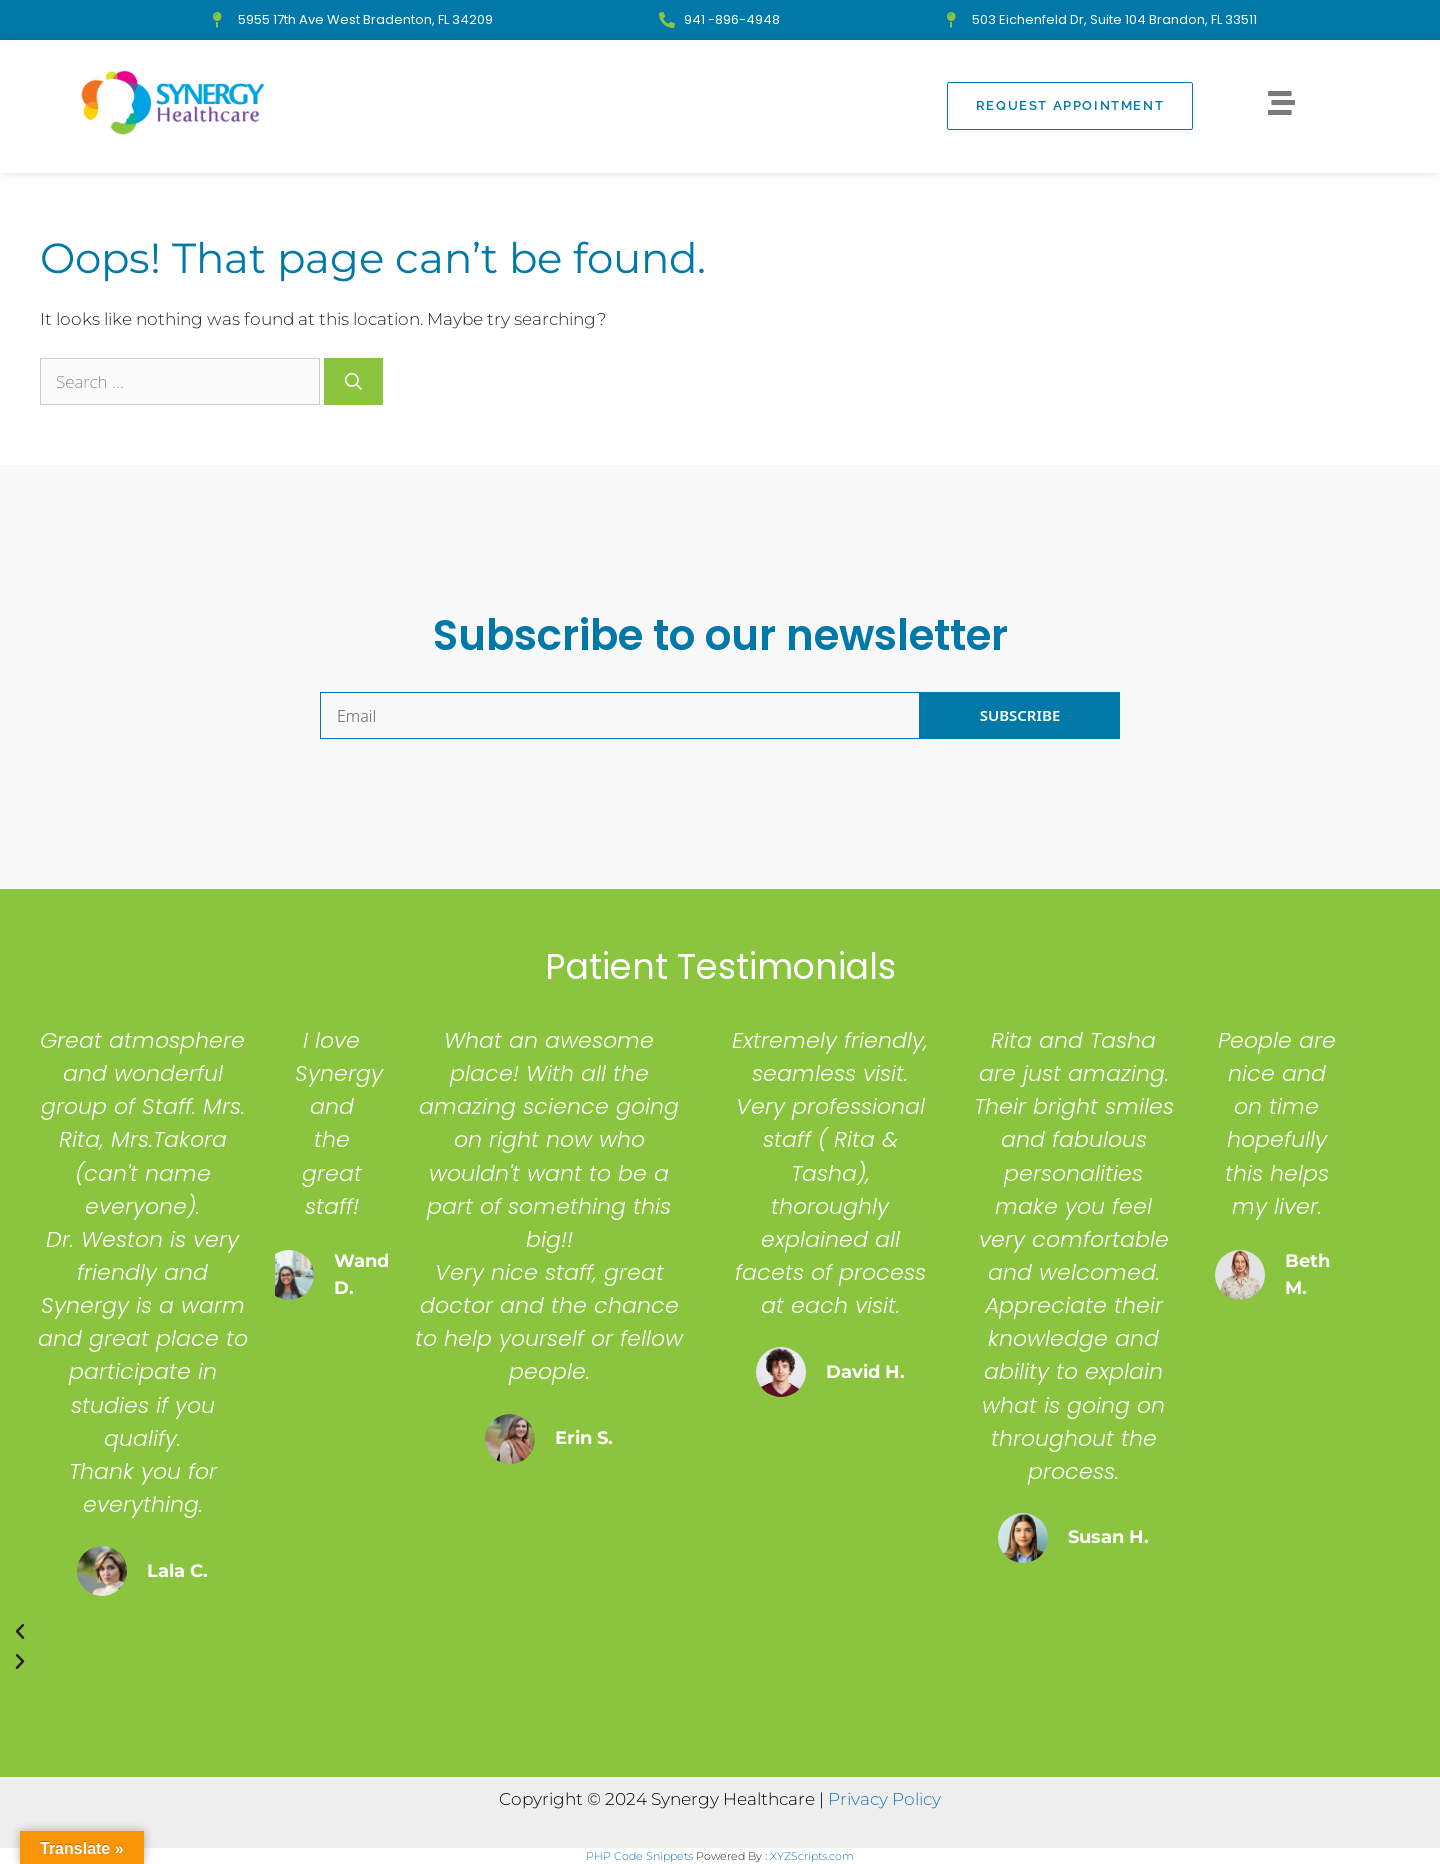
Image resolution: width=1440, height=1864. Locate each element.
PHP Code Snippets (639, 1856)
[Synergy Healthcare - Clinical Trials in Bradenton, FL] (173, 103)
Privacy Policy (884, 1799)
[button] (684, 1632)
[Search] (353, 382)
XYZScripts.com (812, 1856)
